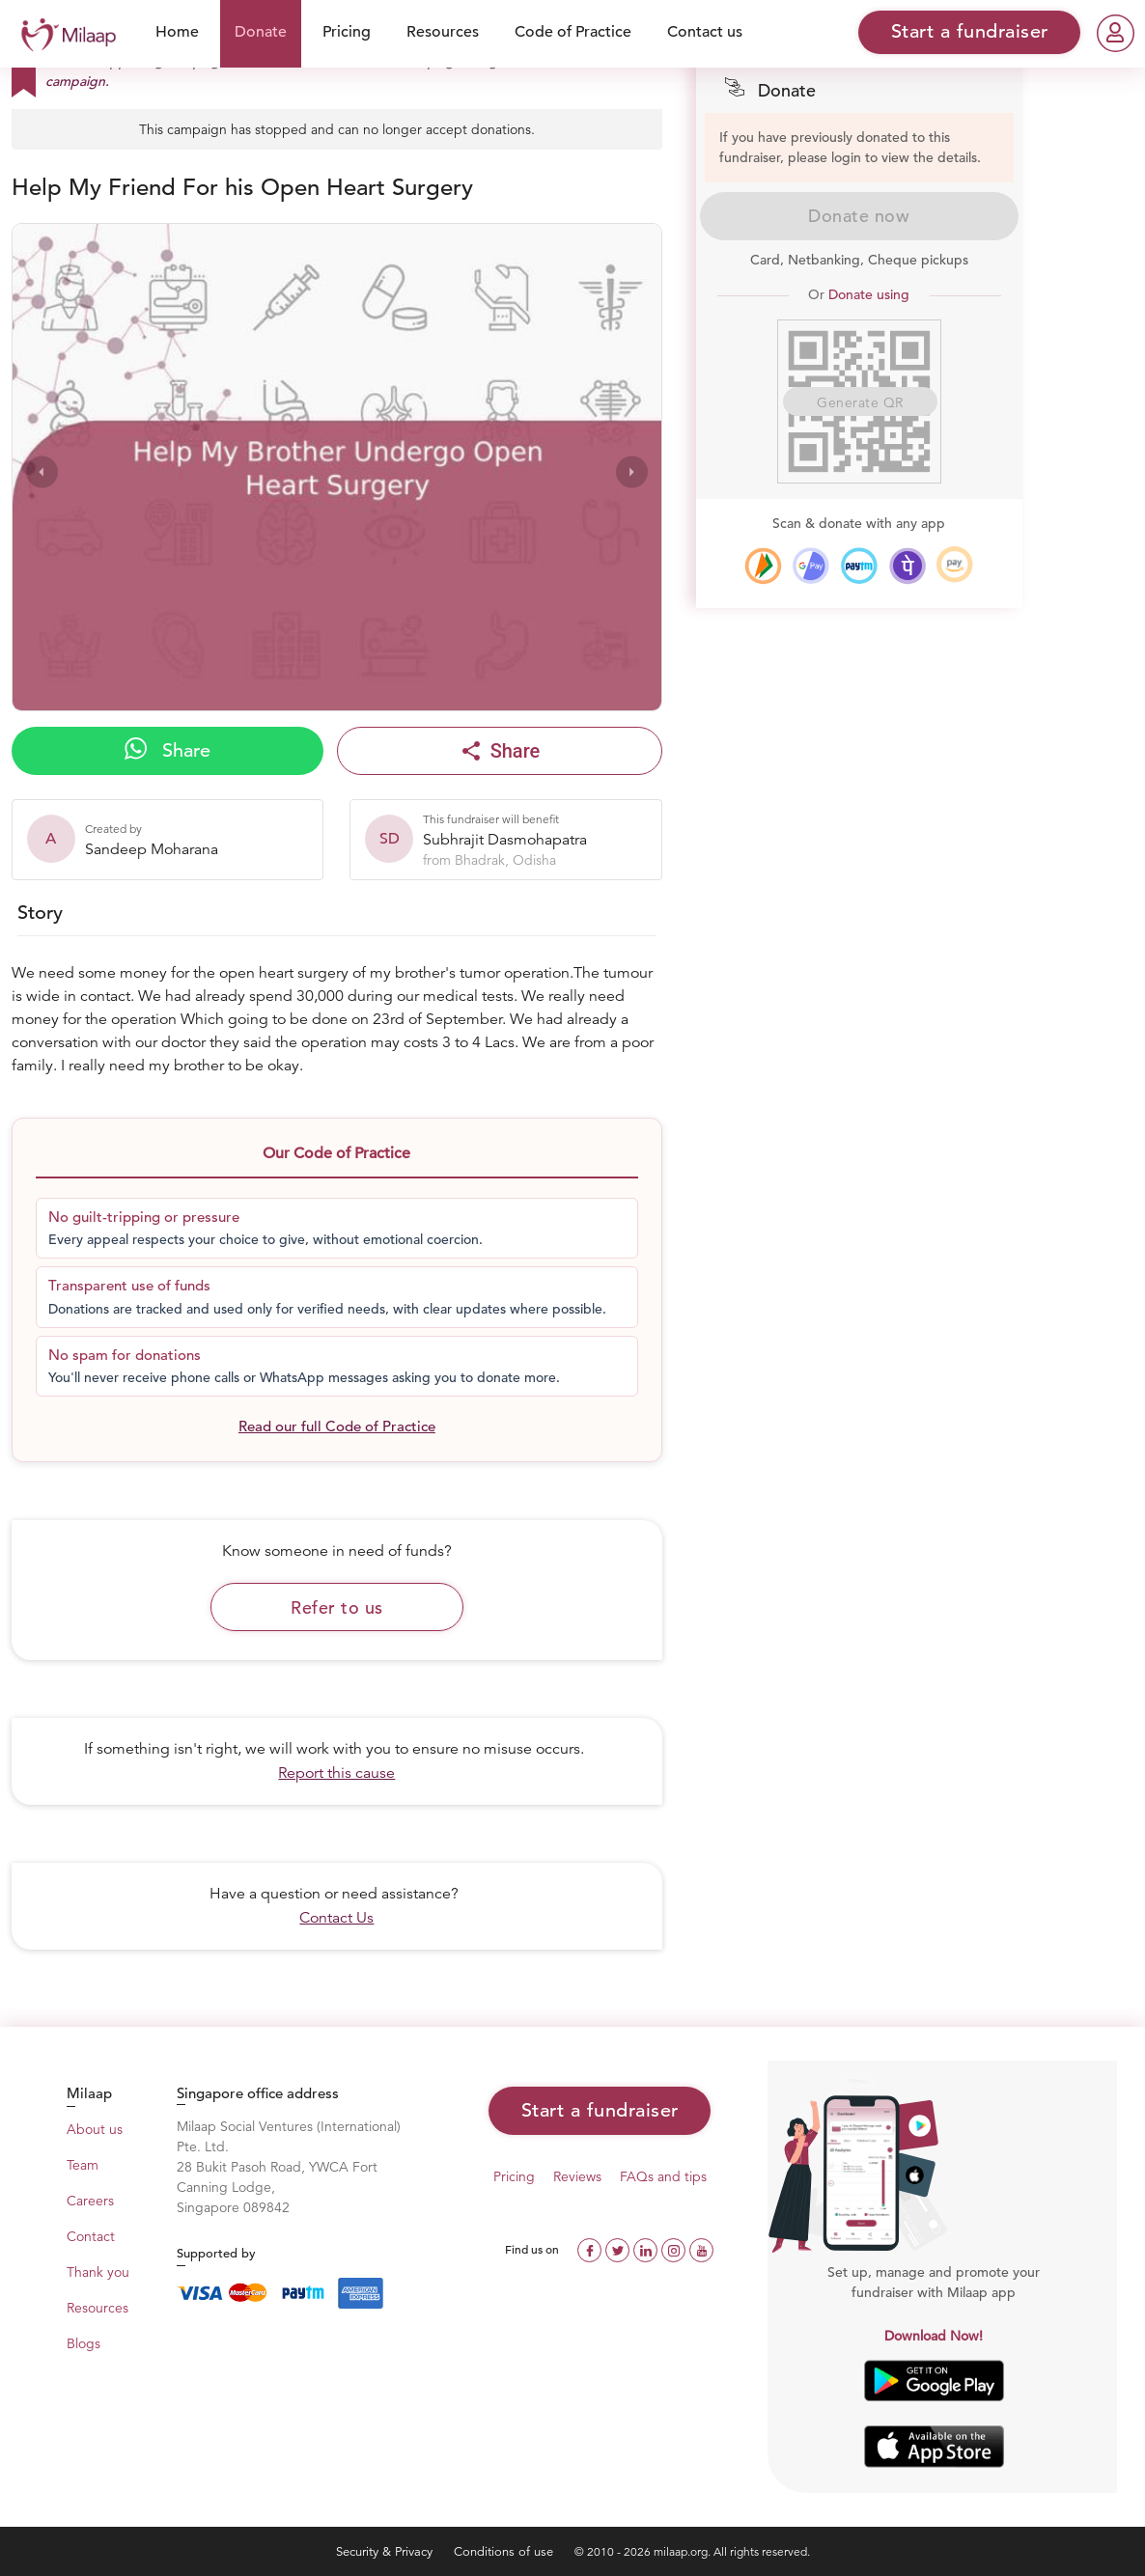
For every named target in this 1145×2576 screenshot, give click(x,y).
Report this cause (336, 1773)
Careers (90, 2200)
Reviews (577, 2176)
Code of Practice (573, 32)
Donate (261, 32)
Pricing (346, 32)
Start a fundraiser (600, 2110)
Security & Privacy (386, 2551)
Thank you (98, 2272)
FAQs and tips (663, 2176)
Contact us (704, 32)
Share (167, 749)
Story (40, 912)
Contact (91, 2236)
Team (82, 2165)
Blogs (83, 2343)
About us (95, 2129)
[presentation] (42, 471)
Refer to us (337, 1607)
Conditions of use (505, 2551)
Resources (442, 32)
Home (177, 32)
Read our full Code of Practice (336, 1426)
